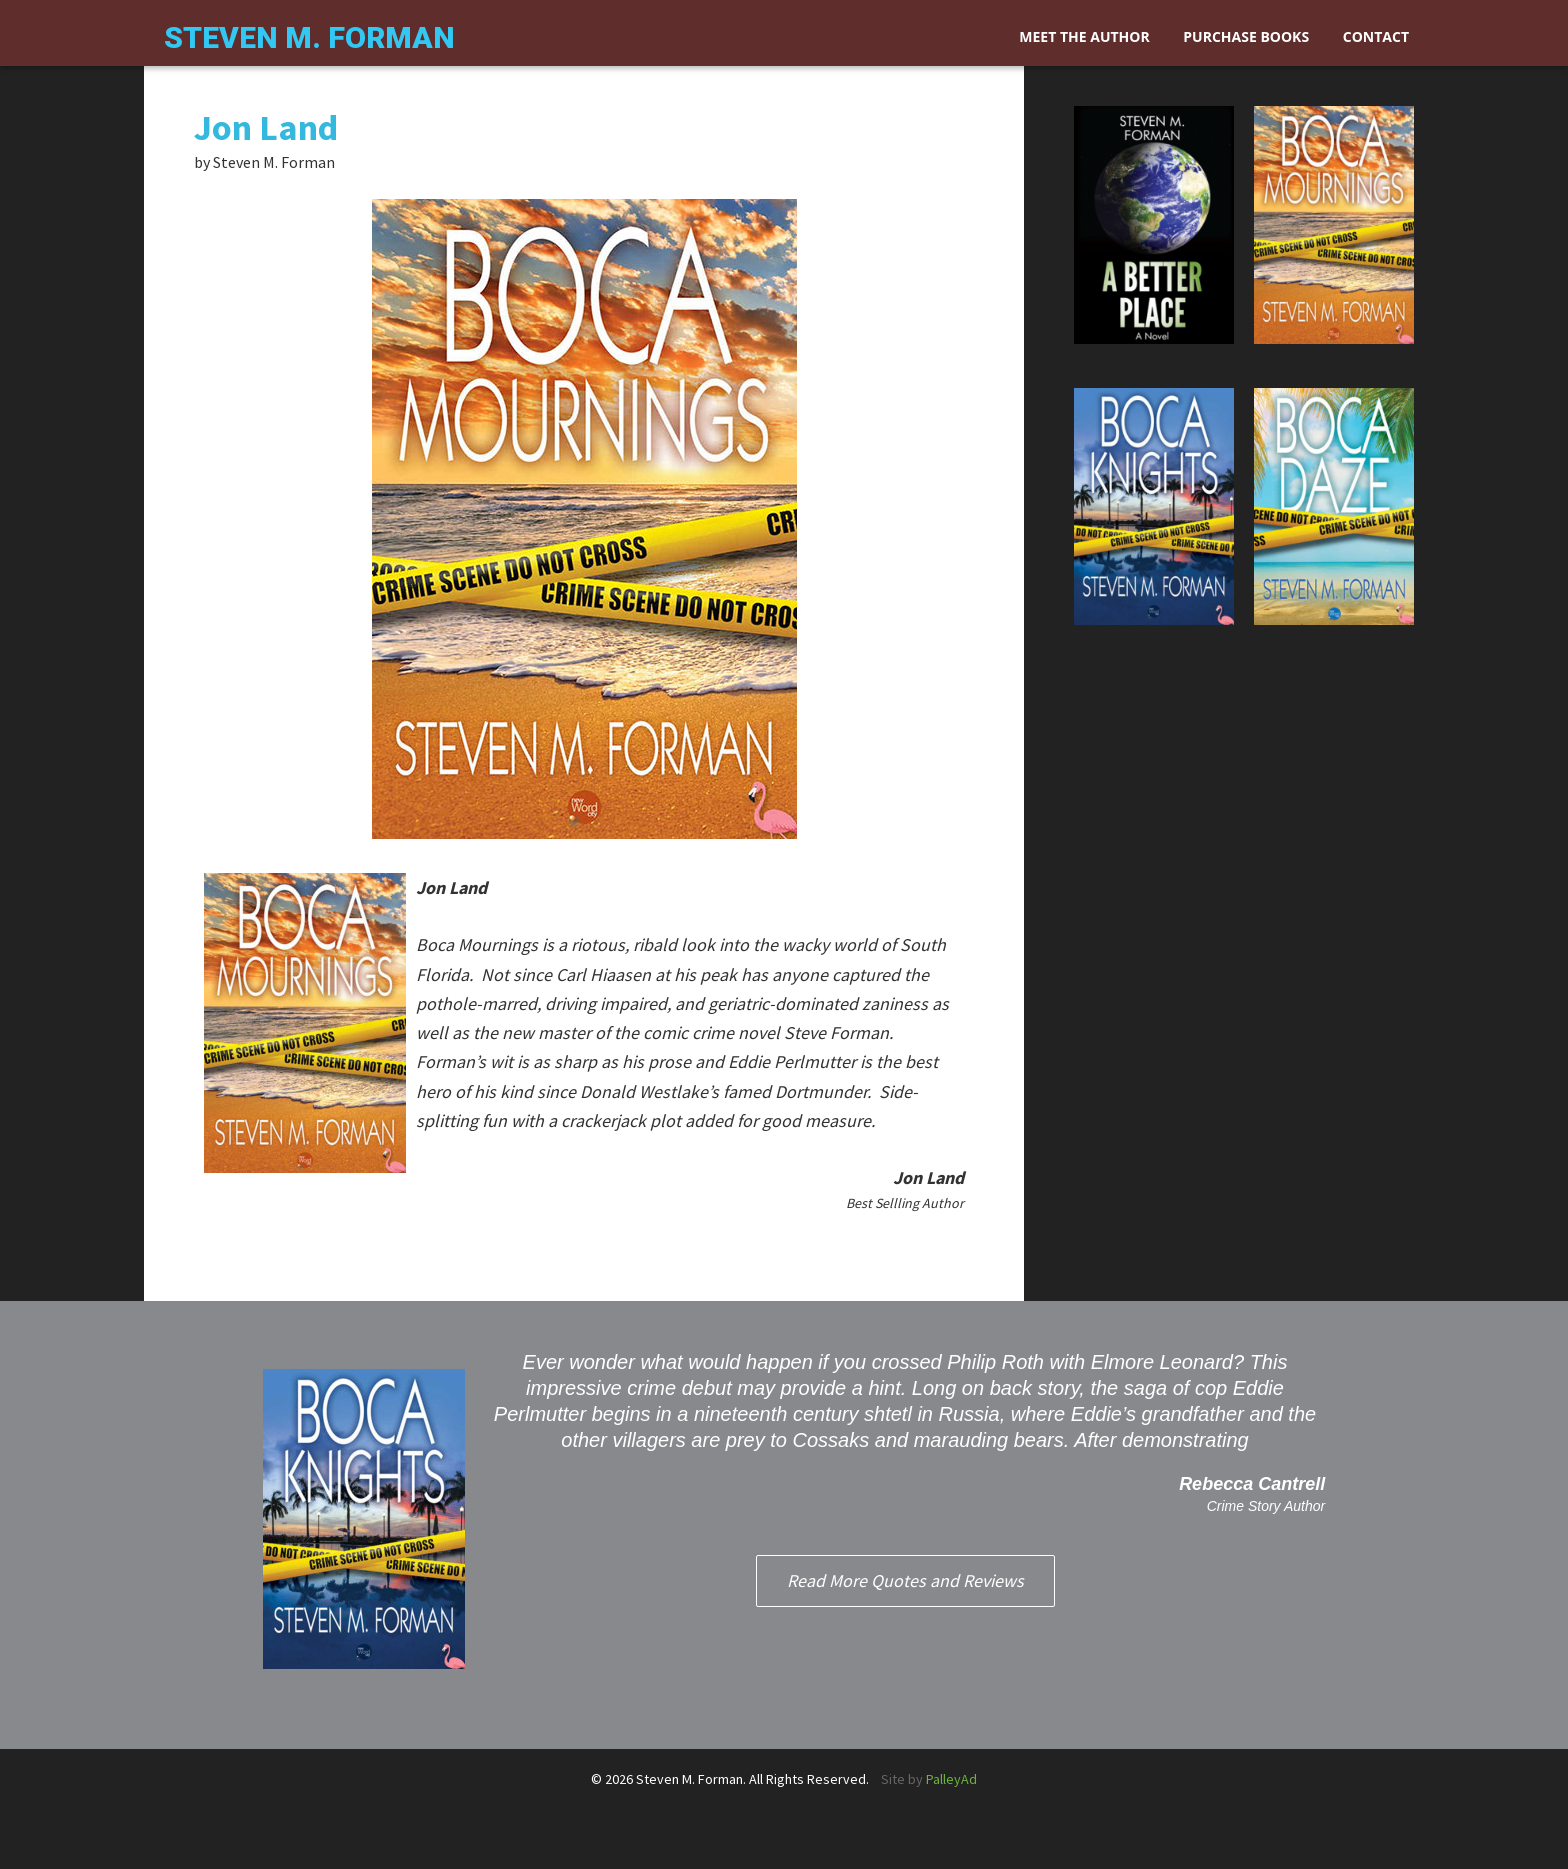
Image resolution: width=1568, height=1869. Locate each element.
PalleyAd (951, 1779)
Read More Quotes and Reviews (905, 1580)
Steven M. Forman (309, 37)
